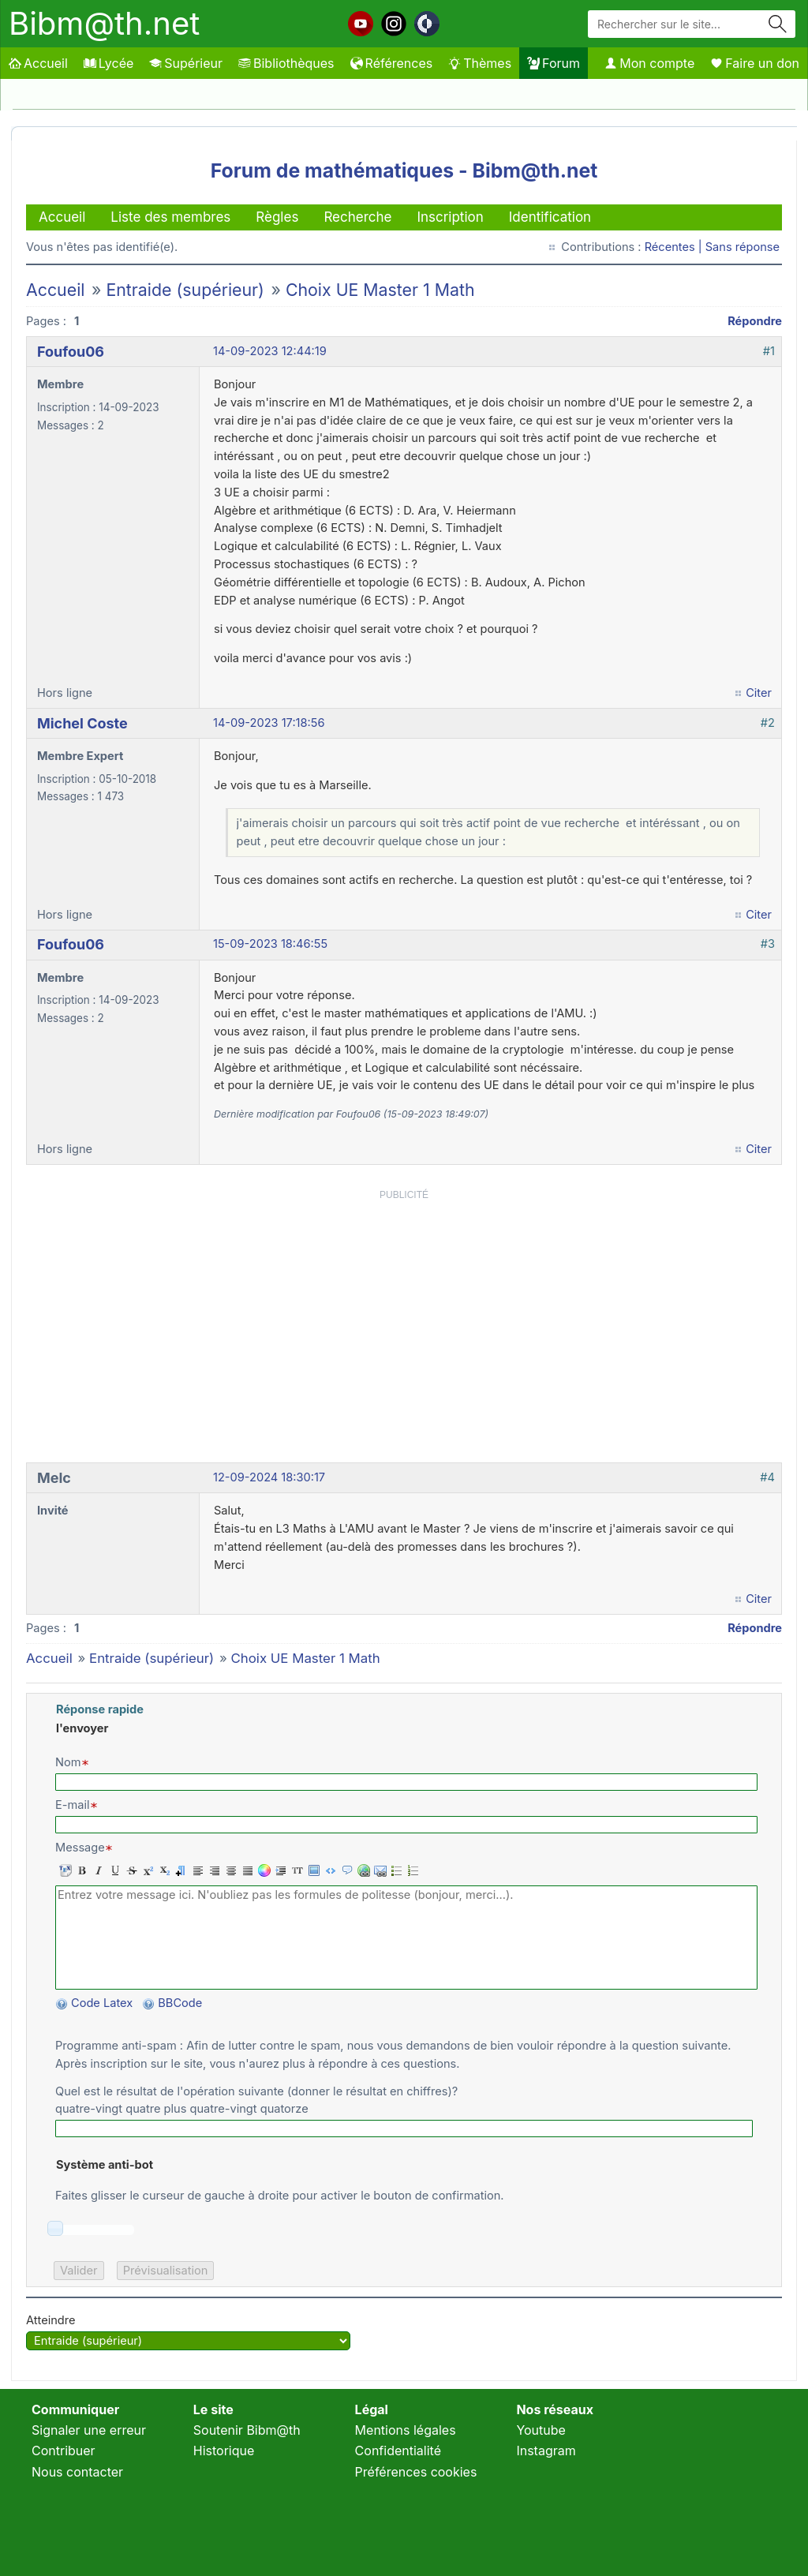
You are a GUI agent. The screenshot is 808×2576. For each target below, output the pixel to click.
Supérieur (186, 63)
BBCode (181, 2003)
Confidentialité (398, 2450)
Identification (550, 217)
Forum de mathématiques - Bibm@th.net (404, 170)
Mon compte (649, 63)
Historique (224, 2450)
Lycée (108, 63)
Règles (277, 217)
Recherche (357, 217)
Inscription (450, 217)
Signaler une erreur (89, 2430)
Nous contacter (77, 2472)
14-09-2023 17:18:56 (268, 723)
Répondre (755, 321)
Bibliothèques (286, 63)
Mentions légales (405, 2430)
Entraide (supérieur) (185, 289)
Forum (553, 63)
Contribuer (63, 2450)
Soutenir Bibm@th (247, 2430)
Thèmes (479, 63)
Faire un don (754, 63)
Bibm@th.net (104, 23)
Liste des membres (170, 217)
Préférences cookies (416, 2472)
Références (391, 63)
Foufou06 (70, 351)
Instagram (545, 2450)
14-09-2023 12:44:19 (270, 351)
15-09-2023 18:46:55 (270, 944)
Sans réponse (742, 247)
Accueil (38, 63)
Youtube (541, 2430)
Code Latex (102, 2003)
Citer (759, 693)
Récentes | (675, 247)
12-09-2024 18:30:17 (269, 1477)
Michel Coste (82, 723)
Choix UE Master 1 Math (380, 289)
